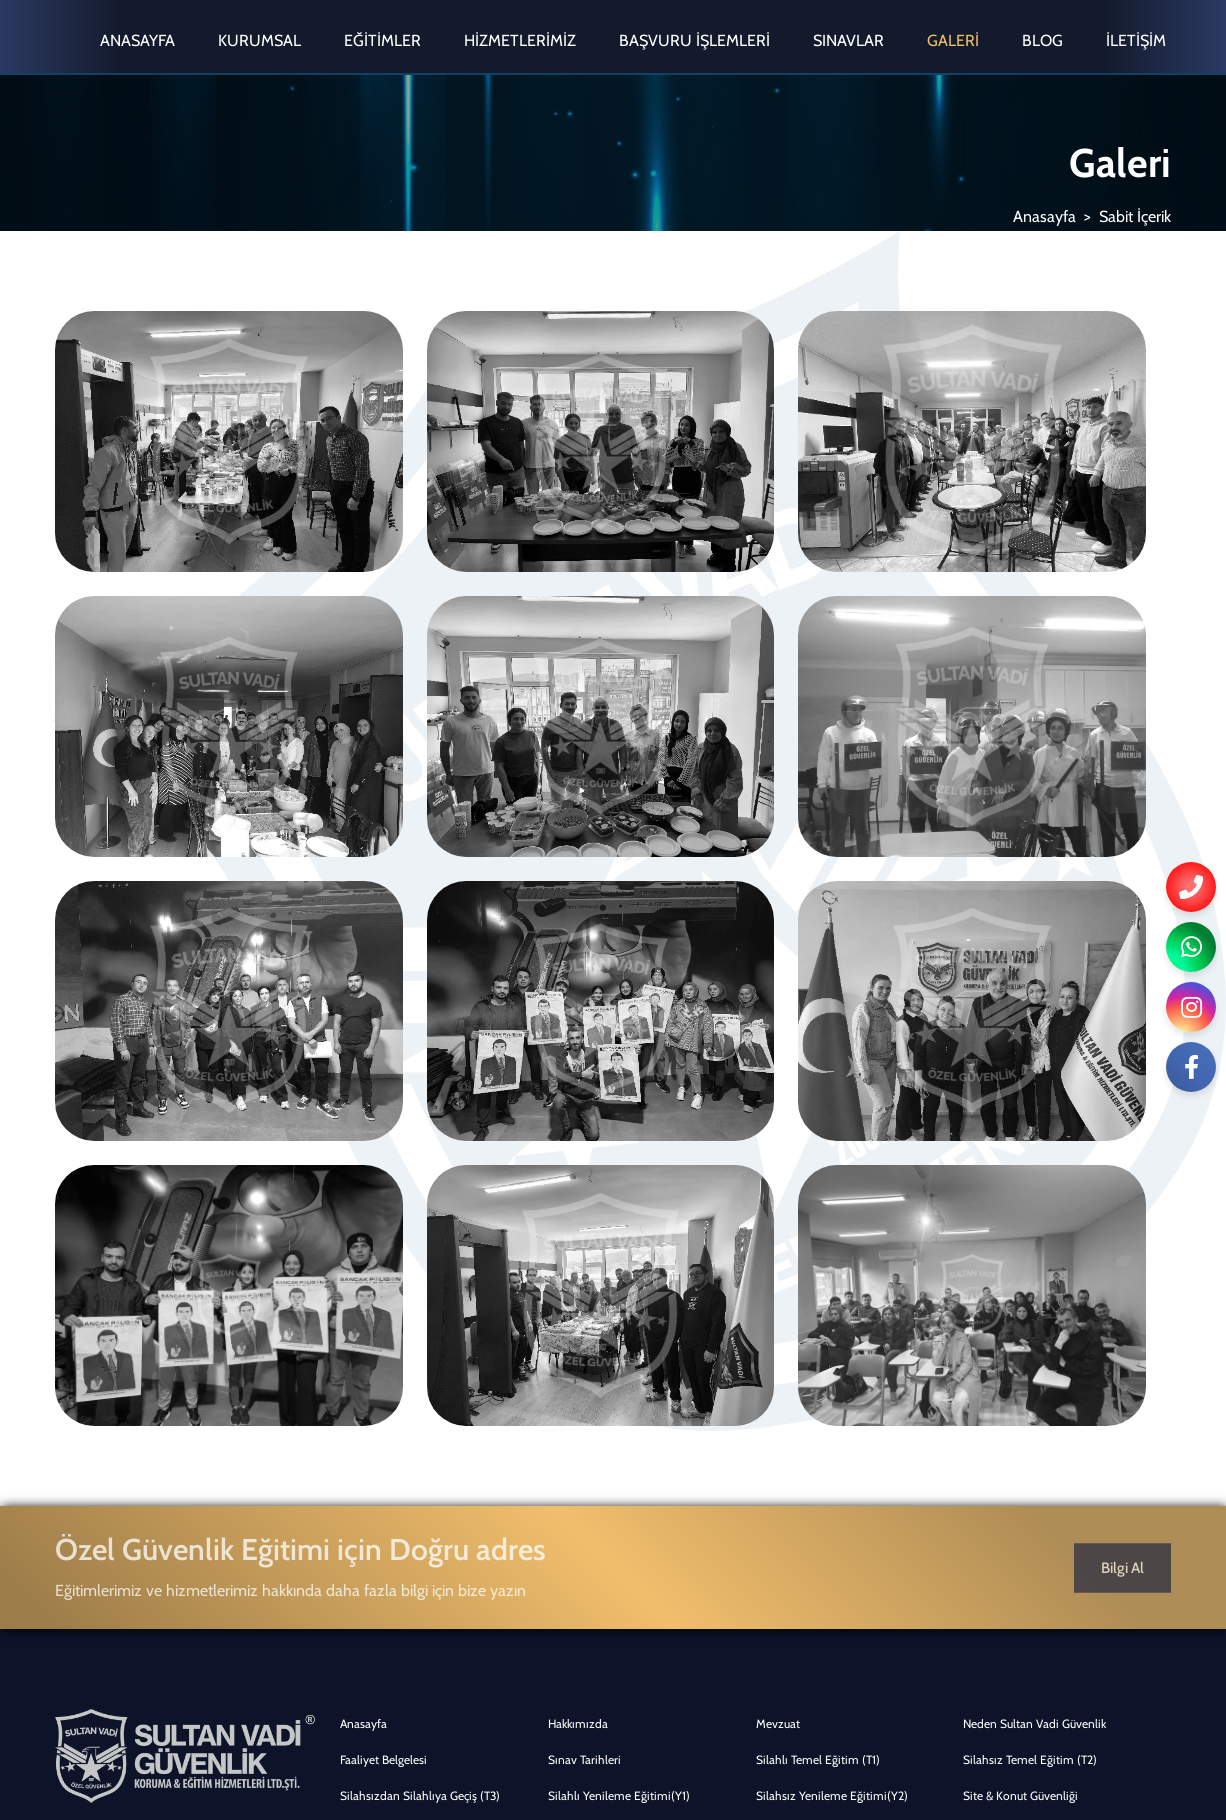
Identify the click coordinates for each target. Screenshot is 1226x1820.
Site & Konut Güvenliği (1020, 1315)
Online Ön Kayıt (589, 1423)
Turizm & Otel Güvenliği (608, 1387)
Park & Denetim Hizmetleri (1032, 1351)
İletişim (1136, 40)
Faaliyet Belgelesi (383, 1279)
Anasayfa (137, 40)
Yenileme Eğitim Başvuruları (412, 1459)
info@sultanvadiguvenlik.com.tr (160, 1515)
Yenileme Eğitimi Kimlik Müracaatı (844, 1459)
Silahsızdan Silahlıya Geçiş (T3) (420, 1315)
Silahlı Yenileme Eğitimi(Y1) (619, 1315)
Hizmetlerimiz (520, 40)
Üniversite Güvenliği (392, 1423)
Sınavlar (848, 40)
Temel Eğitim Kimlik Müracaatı (626, 1459)
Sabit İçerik (1135, 216)
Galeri (953, 40)
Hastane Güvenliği (802, 1387)
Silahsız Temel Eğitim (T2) (1030, 1279)
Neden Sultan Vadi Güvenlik (1034, 1243)
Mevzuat (778, 1243)
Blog (1042, 40)
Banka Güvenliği (797, 1351)
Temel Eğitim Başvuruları (1026, 1423)
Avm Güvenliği (377, 1387)
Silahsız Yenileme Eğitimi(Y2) (832, 1315)
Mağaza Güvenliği (1008, 1387)
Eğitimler (382, 40)
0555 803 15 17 (111, 1479)
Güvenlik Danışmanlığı (398, 1351)
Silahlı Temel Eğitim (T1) (818, 1279)
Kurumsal (259, 40)
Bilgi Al (1122, 1087)
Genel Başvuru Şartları (812, 1423)
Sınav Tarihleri (584, 1279)
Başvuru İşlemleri (694, 40)
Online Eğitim (999, 1459)
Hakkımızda (578, 1243)
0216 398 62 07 (119, 1443)
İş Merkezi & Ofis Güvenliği (616, 1351)
